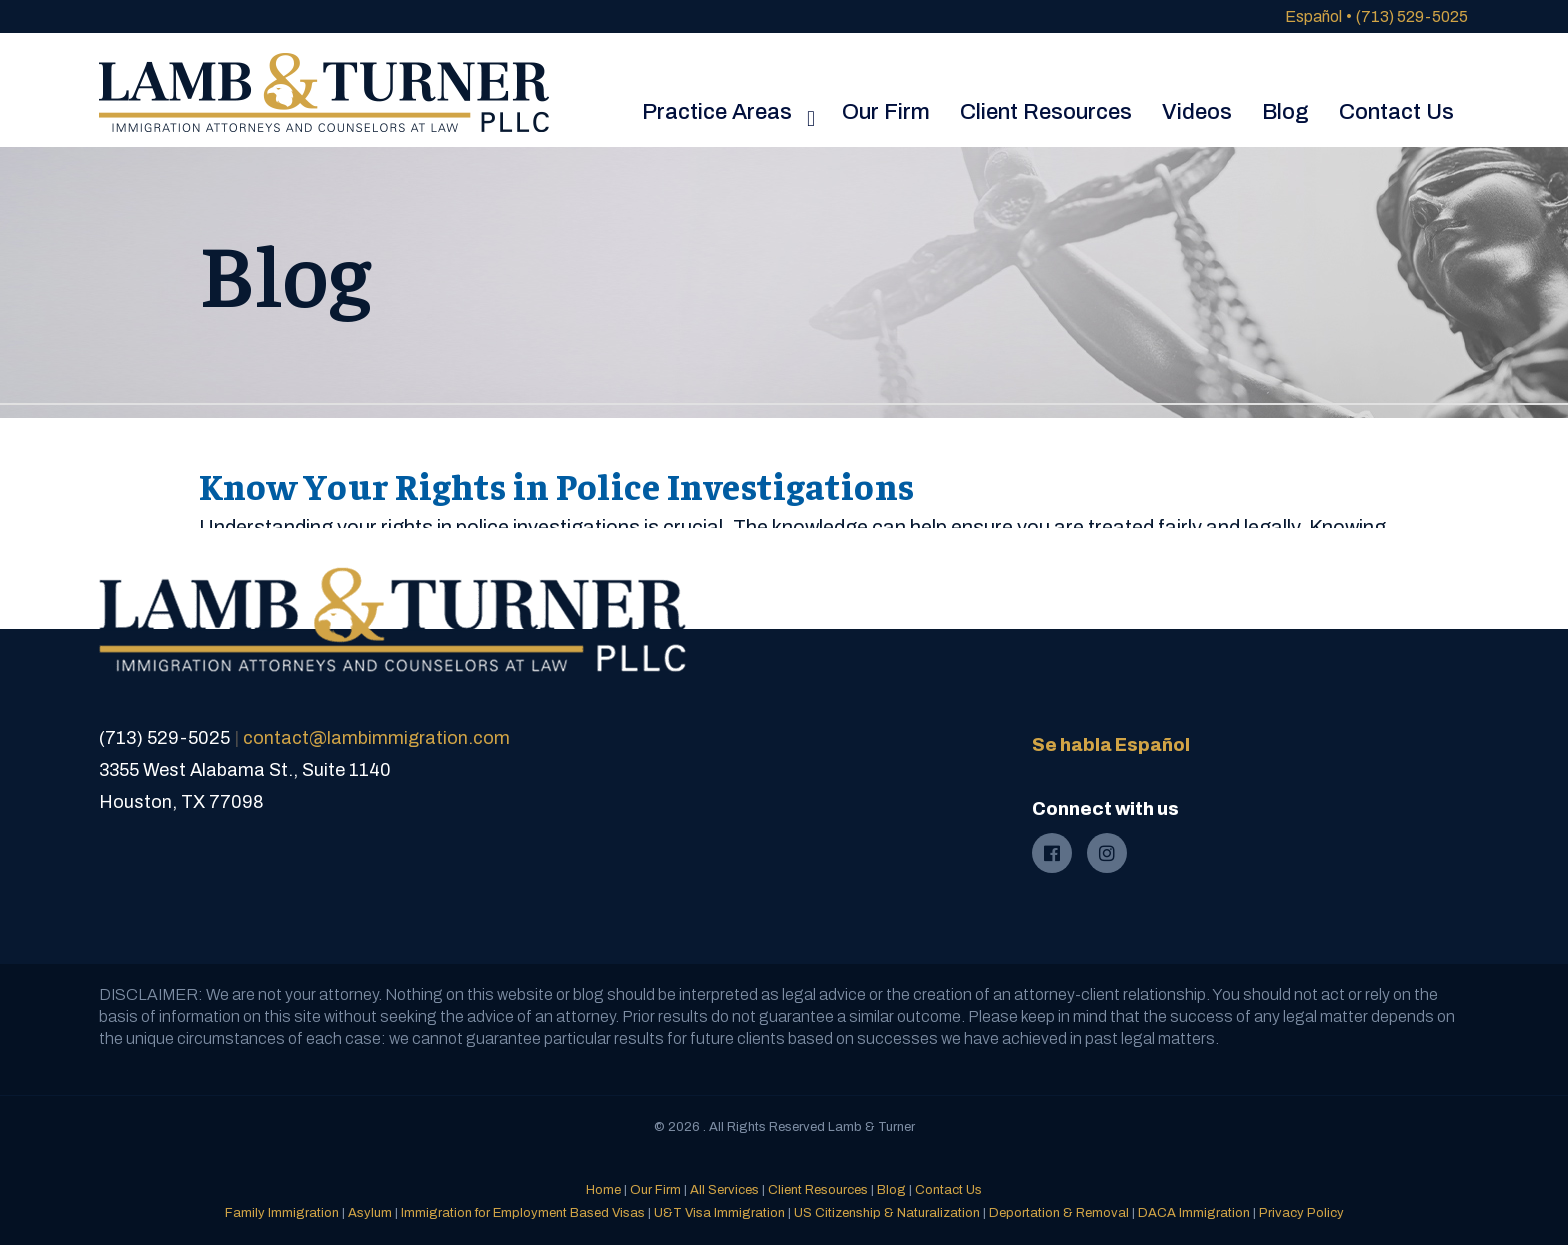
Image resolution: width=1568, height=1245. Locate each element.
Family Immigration (282, 1213)
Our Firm (655, 1190)
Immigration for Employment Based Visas (523, 1213)
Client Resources (818, 1190)
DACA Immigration (1194, 1213)
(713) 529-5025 (1412, 16)
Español (1313, 16)
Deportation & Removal (1059, 1213)
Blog (891, 1190)
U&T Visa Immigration (719, 1213)
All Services (724, 1190)
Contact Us (948, 1190)
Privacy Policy (1301, 1213)
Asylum (370, 1213)
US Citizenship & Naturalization (887, 1213)
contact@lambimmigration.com (376, 738)
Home (603, 1190)
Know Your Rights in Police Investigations (557, 485)
